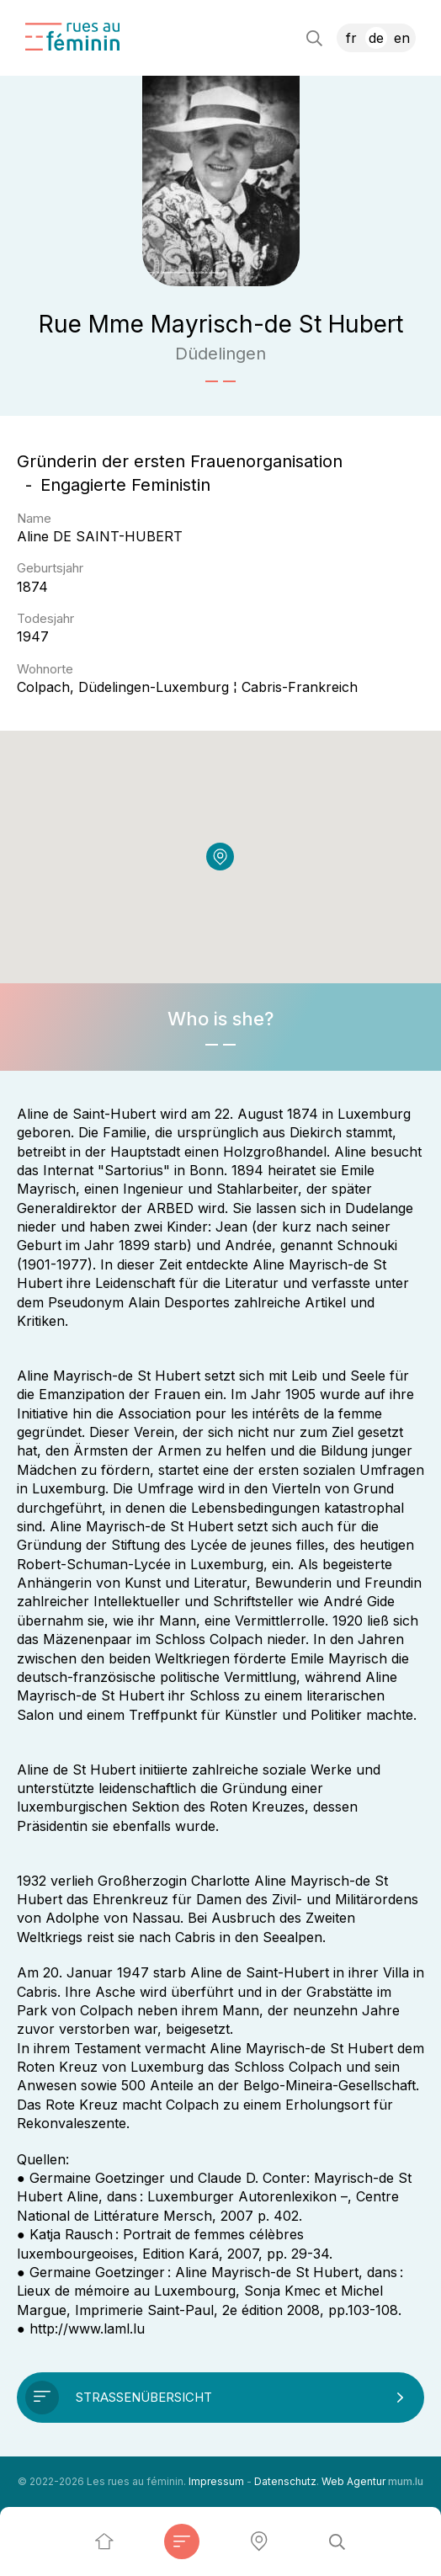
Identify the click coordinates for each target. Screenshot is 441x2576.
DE (376, 37)
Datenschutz (285, 2481)
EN (402, 37)
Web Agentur (353, 2481)
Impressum (216, 2481)
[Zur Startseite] (72, 37)
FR (351, 37)
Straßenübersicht (144, 2397)
